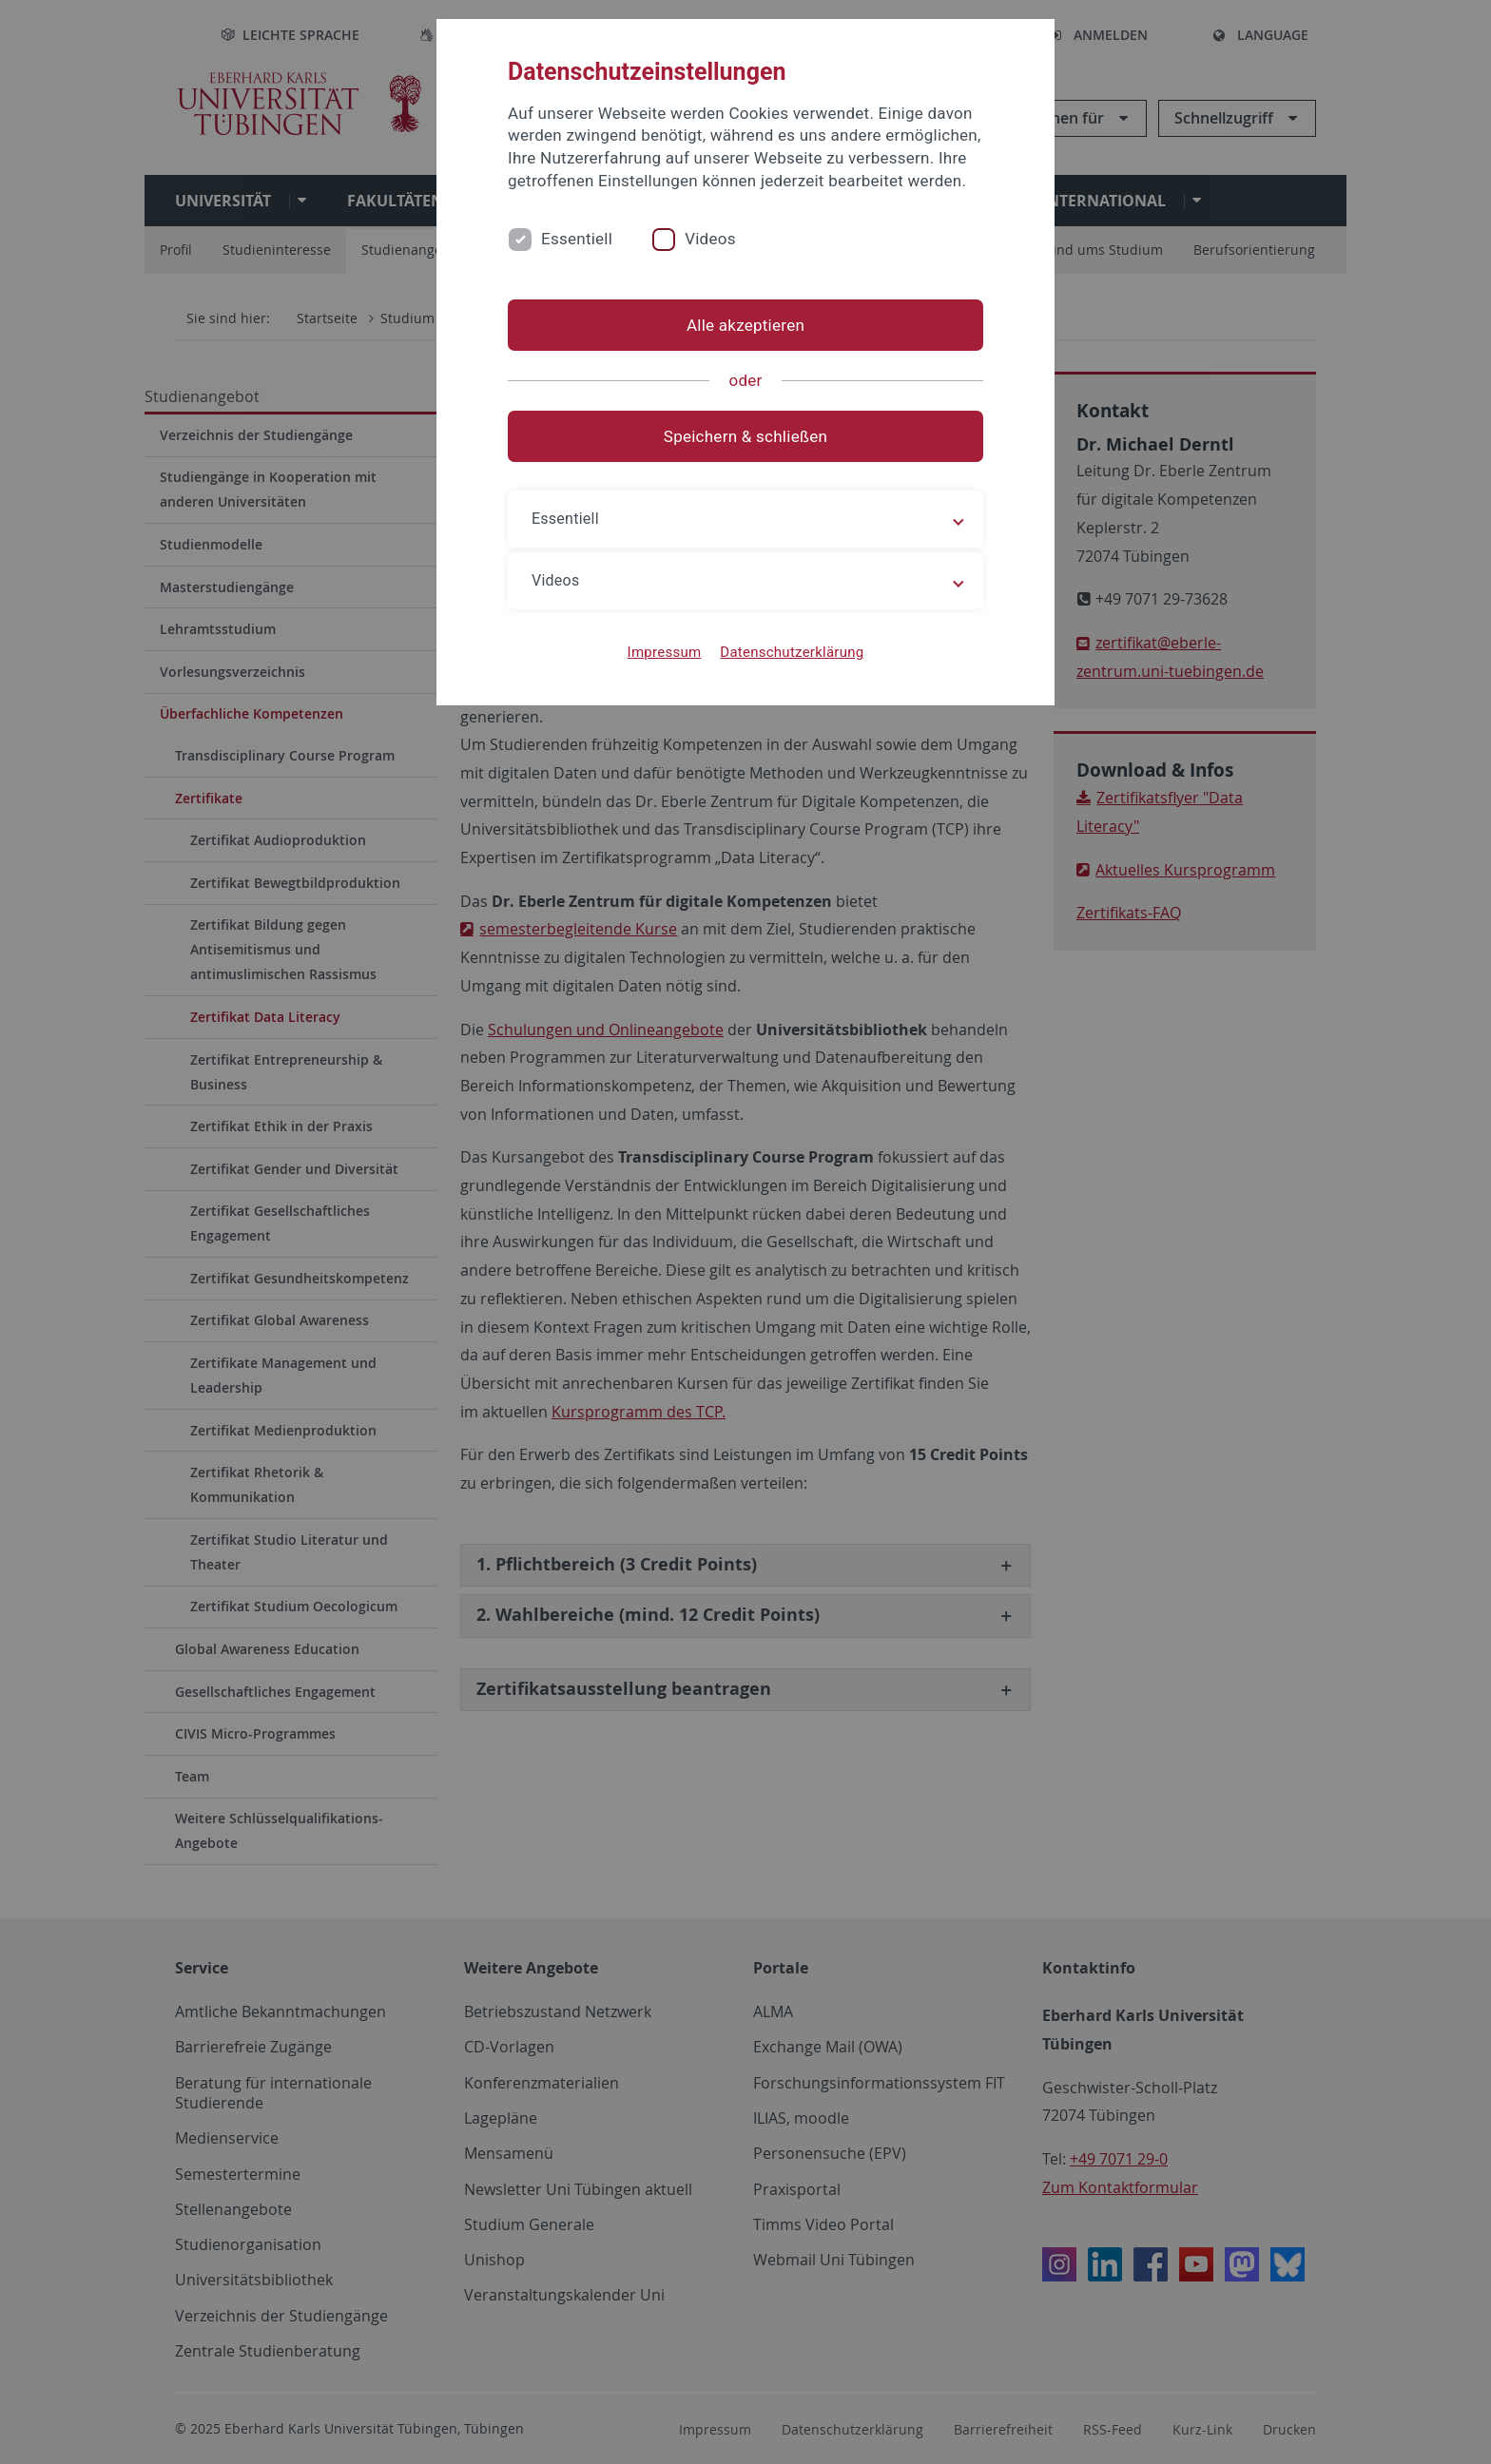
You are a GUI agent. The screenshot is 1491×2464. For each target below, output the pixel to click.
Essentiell (576, 238)
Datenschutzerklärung (791, 652)
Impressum (665, 652)
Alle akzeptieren (745, 325)
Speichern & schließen (745, 436)
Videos (710, 238)
